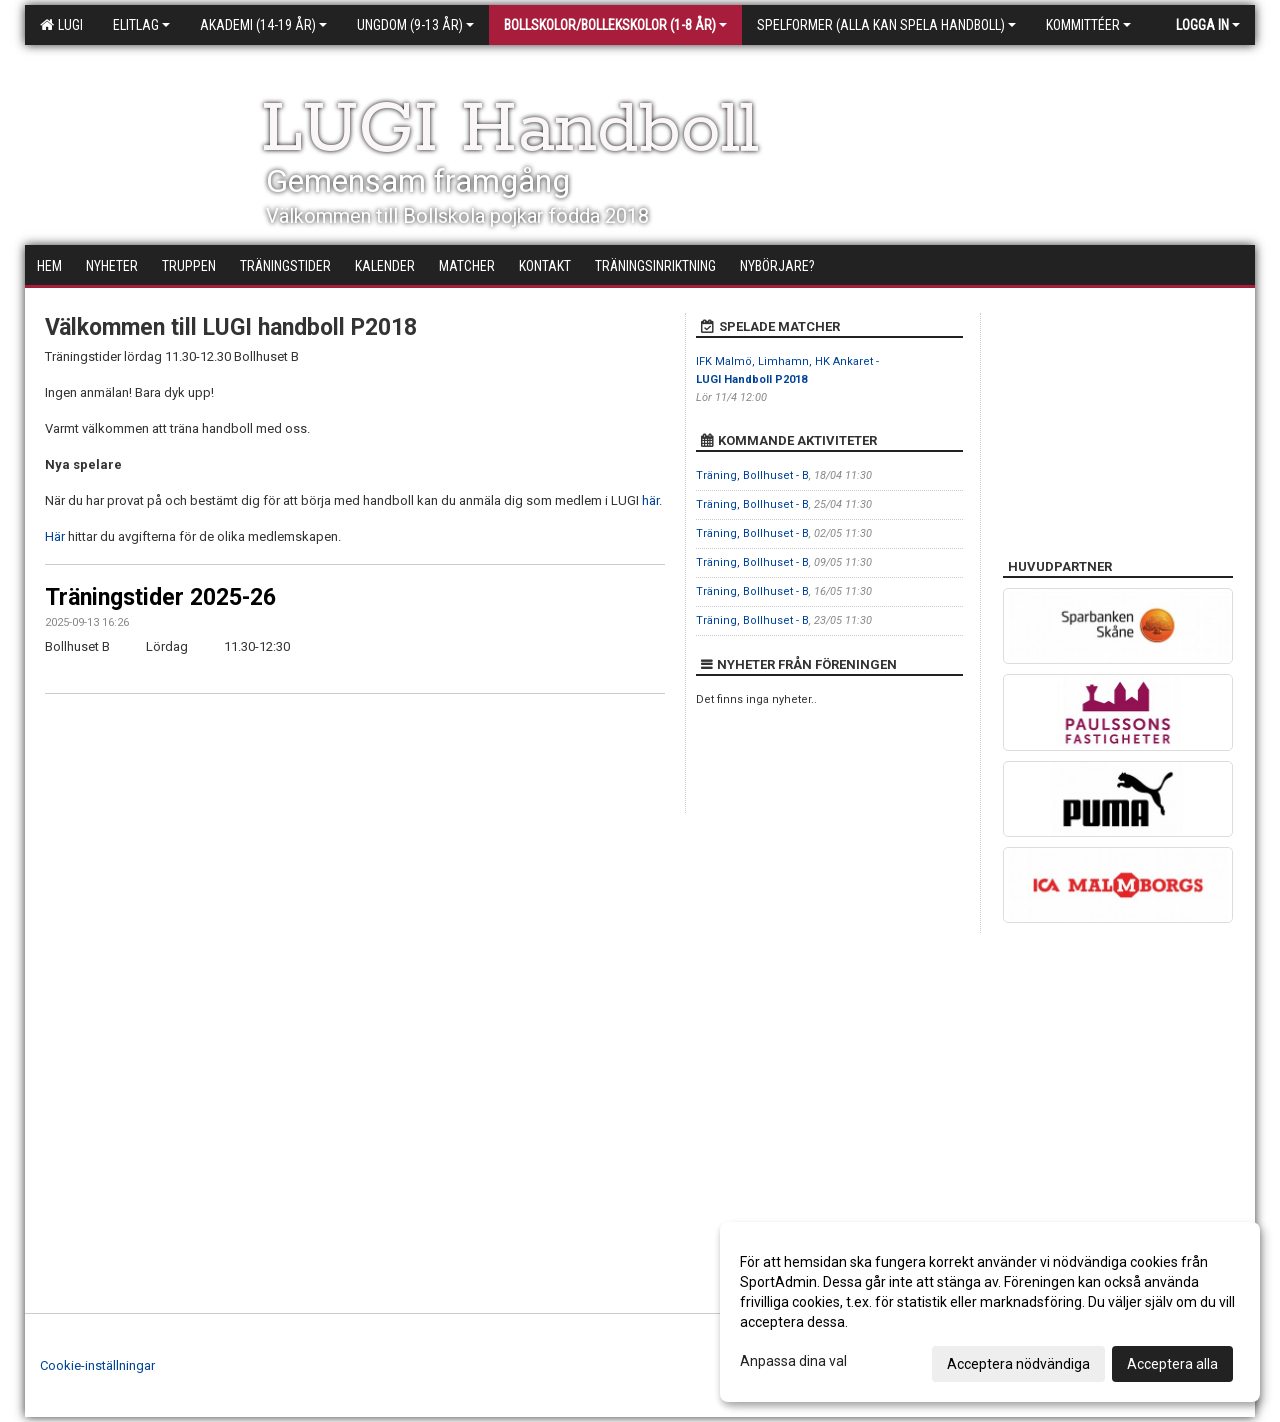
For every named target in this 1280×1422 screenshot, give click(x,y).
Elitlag (141, 25)
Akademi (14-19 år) (263, 25)
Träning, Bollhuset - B (752, 475)
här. (652, 500)
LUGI (61, 25)
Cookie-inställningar (97, 1365)
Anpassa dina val (793, 1361)
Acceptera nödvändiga (1018, 1364)
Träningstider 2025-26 (160, 597)
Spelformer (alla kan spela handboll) (886, 25)
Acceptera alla (1172, 1364)
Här (56, 536)
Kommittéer (1088, 25)
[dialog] (990, 1312)
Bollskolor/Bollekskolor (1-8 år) (615, 25)
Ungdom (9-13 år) (415, 25)
